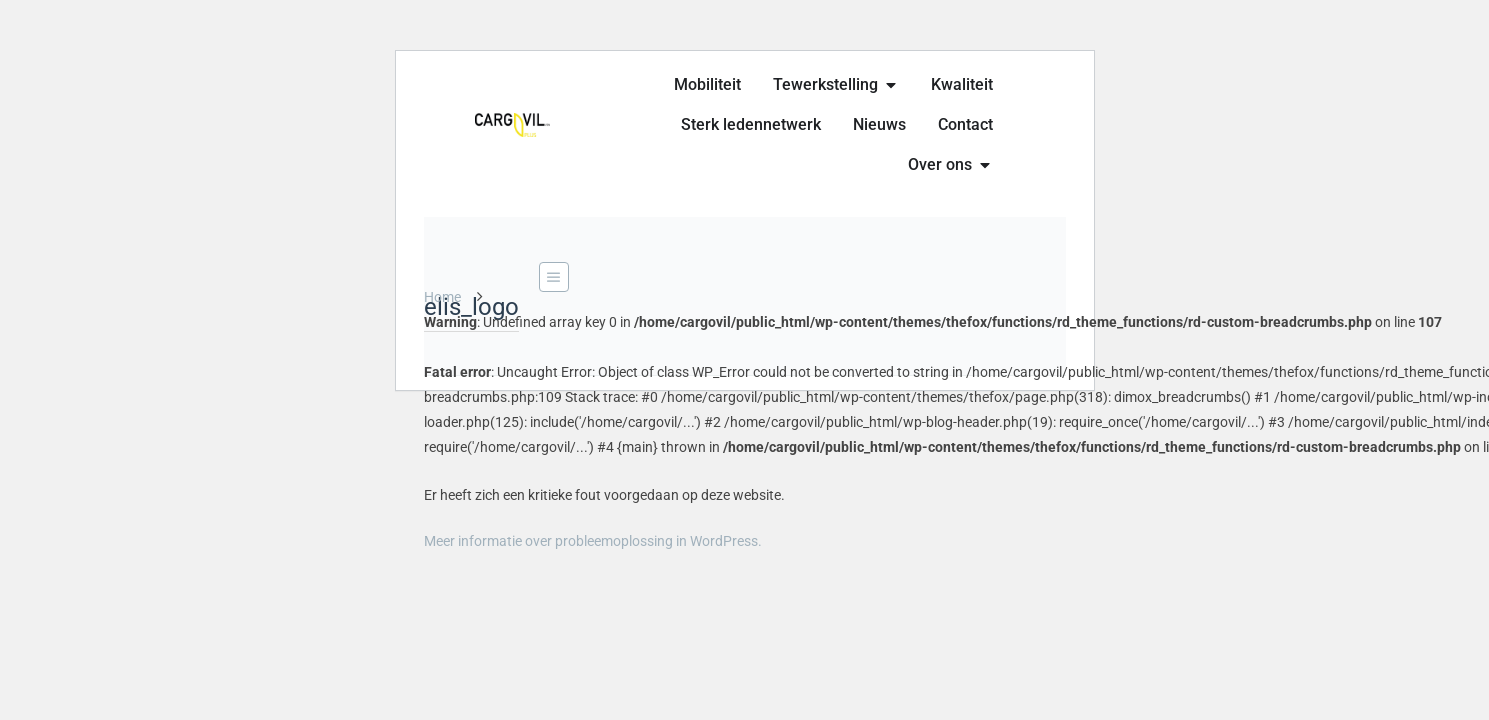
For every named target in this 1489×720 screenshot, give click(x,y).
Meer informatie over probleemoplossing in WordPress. (593, 541)
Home (442, 297)
